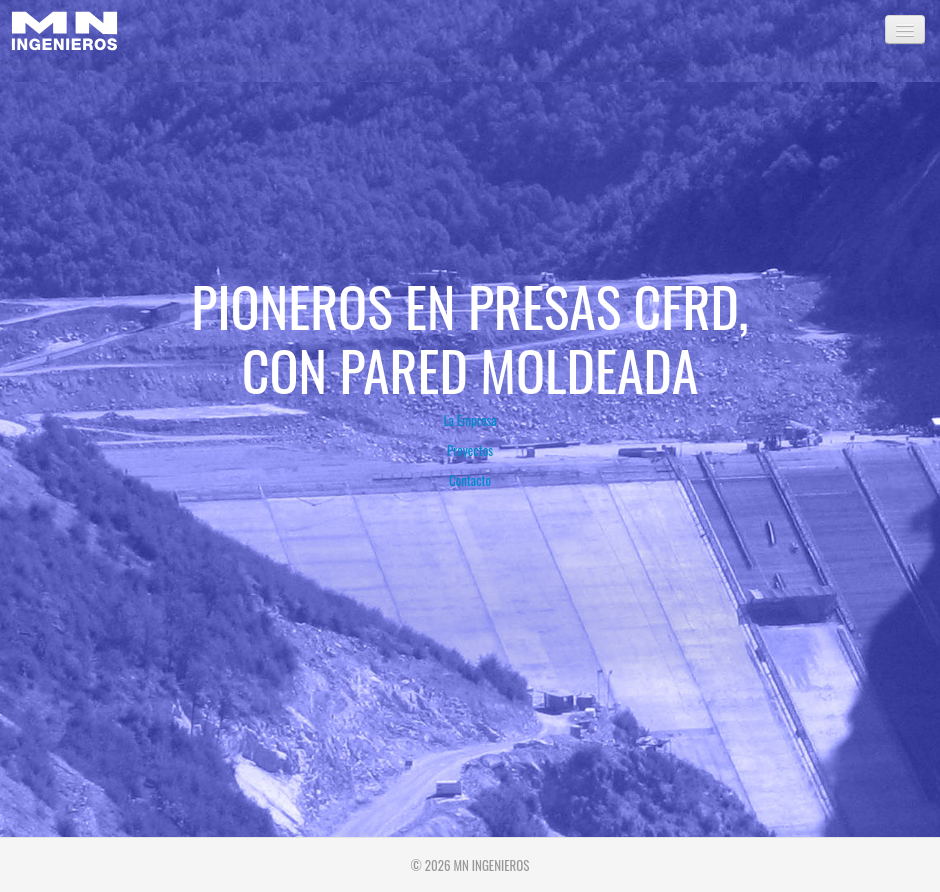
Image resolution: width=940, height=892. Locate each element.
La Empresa (469, 420)
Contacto (470, 480)
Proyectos (470, 450)
